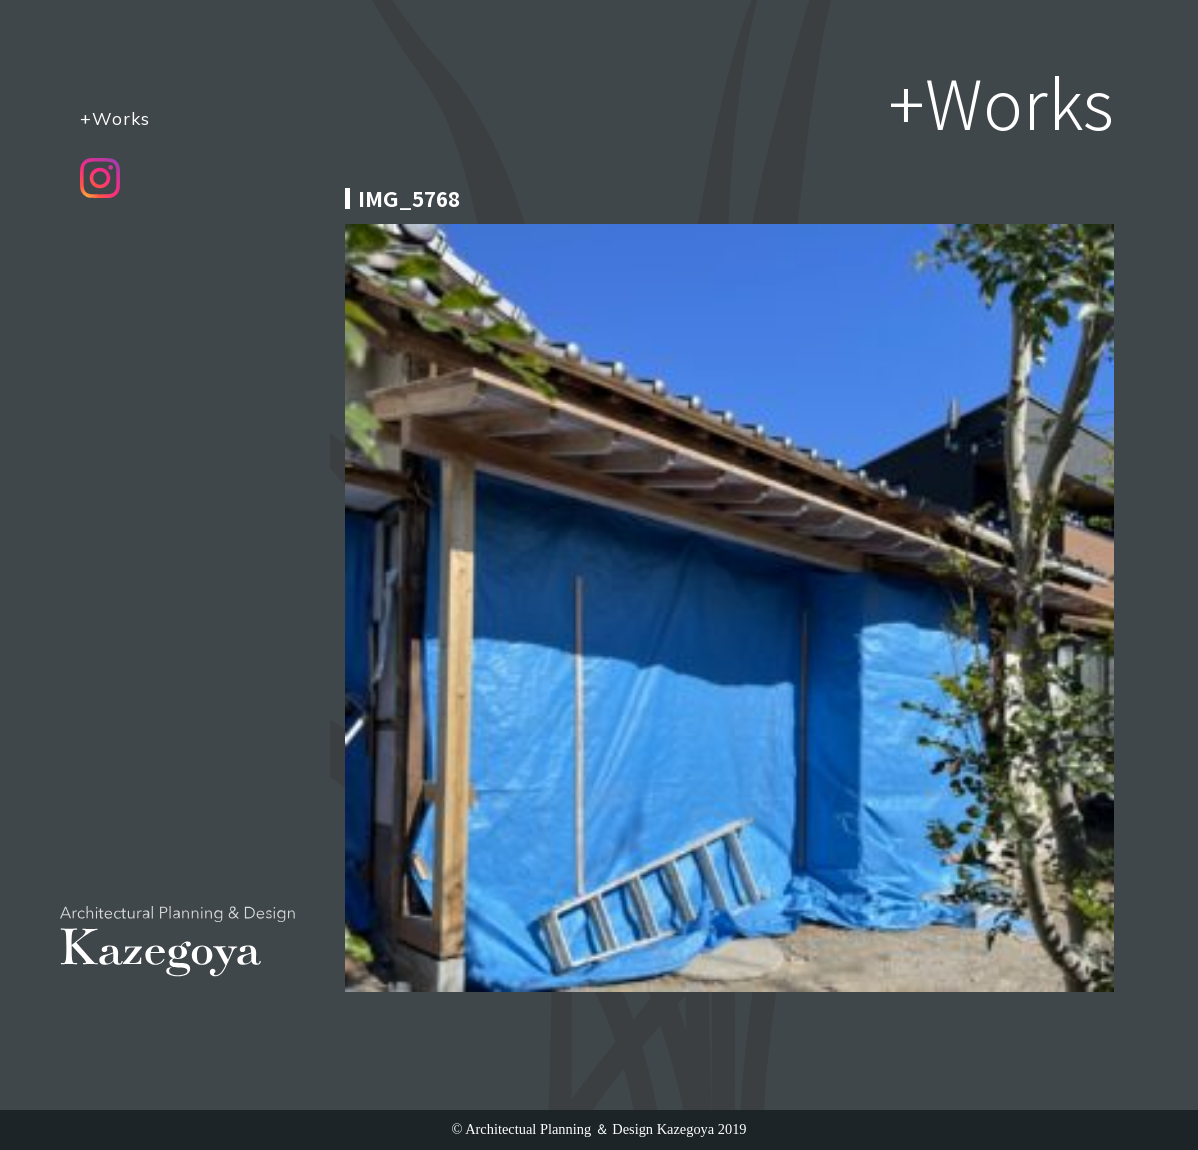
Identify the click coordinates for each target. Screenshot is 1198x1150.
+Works (115, 118)
